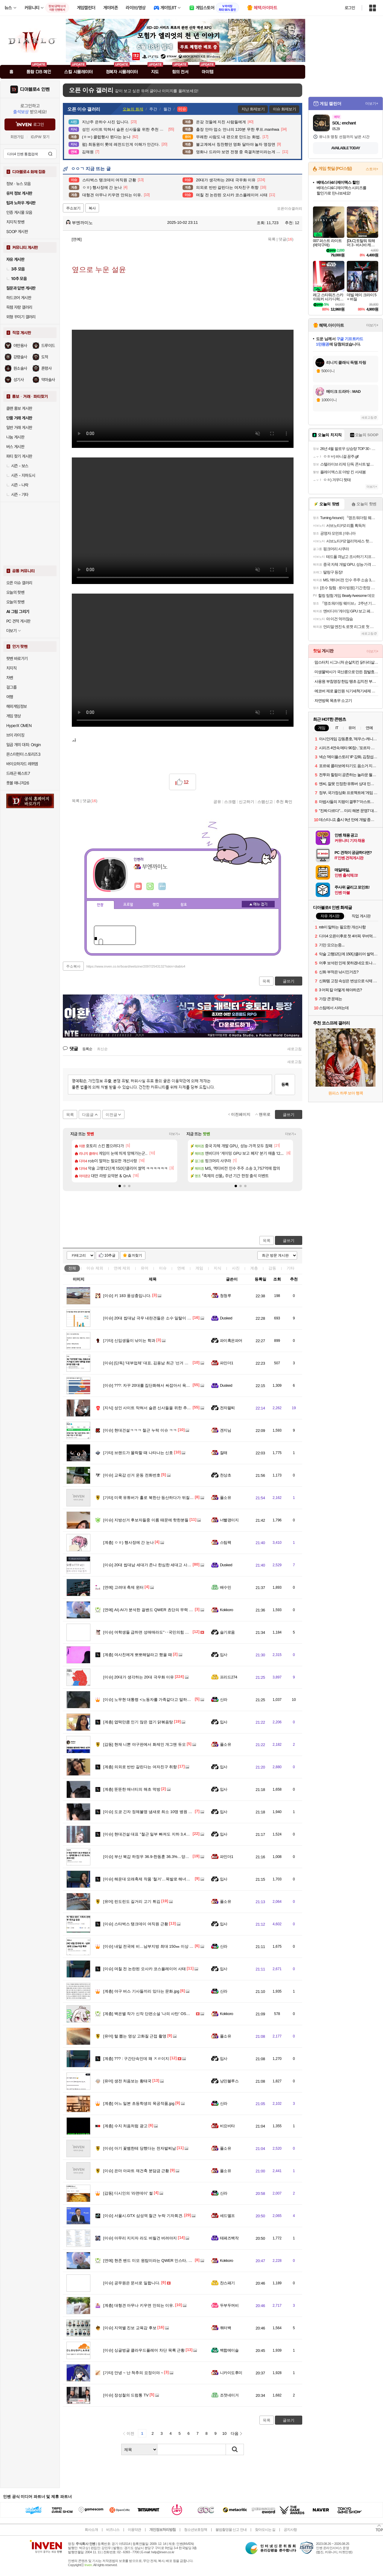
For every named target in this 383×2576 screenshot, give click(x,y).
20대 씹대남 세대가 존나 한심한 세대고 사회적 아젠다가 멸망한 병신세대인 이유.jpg (181, 1565)
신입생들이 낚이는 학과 (129, 1340)
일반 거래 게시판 (19, 427)
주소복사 (73, 966)
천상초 (225, 1475)
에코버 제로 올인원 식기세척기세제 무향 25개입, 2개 (346, 691)
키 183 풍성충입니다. (127, 1295)
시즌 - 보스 (17, 465)
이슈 (94, 1268)
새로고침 (294, 1049)
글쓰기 (288, 1240)
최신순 (102, 1049)
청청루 (225, 1295)
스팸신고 (265, 801)
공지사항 (290, 2530)
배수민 (225, 1587)
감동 (272, 1268)
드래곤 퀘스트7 (18, 773)
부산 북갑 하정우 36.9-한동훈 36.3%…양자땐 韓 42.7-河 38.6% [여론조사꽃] (175, 1856)
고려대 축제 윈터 (123, 1587)
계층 (254, 1268)
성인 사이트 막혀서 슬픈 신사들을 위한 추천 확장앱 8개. (157, 1408)
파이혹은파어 (231, 1340)
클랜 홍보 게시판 (19, 408)
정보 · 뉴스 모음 (18, 183)
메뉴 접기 (258, 904)
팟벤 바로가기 (17, 658)
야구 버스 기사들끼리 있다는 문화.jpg (141, 1991)
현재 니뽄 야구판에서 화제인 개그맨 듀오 (144, 1744)
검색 (50, 154)
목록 (272, 239)
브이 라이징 (15, 735)
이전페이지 (240, 1114)
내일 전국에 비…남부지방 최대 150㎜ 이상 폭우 (150, 1946)
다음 (234, 2433)
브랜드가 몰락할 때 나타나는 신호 (138, 1452)
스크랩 (230, 801)
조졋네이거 (229, 2395)
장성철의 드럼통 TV (126, 2395)
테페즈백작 (229, 2238)
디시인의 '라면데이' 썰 (128, 2193)
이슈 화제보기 (284, 109)
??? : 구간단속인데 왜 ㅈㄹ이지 (136, 2058)
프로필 (128, 905)
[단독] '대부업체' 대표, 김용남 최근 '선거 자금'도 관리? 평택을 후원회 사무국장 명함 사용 (185, 1363)
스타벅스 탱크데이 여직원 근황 (135, 1924)
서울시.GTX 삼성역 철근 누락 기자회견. (143, 2215)
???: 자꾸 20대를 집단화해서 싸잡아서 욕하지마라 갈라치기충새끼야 (168, 1385)
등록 (284, 1084)
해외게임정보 (16, 706)
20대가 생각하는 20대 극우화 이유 (138, 1677)
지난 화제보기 (253, 109)
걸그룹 (11, 687)
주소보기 (73, 208)
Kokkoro (226, 1610)
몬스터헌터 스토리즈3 (23, 754)
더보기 (162, 886)
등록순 (87, 1049)
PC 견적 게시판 (18, 621)
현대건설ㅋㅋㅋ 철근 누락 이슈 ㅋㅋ (140, 1430)
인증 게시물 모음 (19, 212)
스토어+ (372, 169)
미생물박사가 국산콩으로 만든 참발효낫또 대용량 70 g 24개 (346, 672)
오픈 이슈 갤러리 (19, 582)
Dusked (226, 1318)
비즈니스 (112, 2530)
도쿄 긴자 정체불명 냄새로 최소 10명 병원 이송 (149, 1811)
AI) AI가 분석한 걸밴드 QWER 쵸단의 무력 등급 (150, 1610)
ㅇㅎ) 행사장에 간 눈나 (128, 1542)
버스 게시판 (15, 446)
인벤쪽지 (138, 886)
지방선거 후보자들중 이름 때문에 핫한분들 (146, 1520)
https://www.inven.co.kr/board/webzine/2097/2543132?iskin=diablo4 (136, 966)
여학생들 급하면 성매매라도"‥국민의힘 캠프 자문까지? (157, 1632)
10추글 (109, 1255)
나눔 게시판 (15, 437)
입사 (223, 1654)
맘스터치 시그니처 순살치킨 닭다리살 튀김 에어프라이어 (346, 662)
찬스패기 (227, 2283)
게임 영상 (13, 716)
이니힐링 (150, 886)
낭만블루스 (229, 2081)
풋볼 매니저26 (17, 783)
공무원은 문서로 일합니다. (131, 2283)
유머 (144, 1268)
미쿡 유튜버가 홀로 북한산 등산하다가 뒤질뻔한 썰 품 (155, 1497)
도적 (44, 357)
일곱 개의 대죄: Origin (23, 744)
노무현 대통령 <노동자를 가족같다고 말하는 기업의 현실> (159, 1699)
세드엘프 (227, 2215)
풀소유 (225, 1497)
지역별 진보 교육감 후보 (129, 2328)
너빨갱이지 (229, 1520)
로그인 (350, 7)
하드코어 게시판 (18, 297)
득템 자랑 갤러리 (19, 307)
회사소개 (91, 2530)
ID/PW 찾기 (40, 137)
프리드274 (228, 1677)
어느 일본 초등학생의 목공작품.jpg (138, 2103)
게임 (199, 1268)
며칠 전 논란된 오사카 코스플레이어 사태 (144, 1969)
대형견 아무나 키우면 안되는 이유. (138, 2305)
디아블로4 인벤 (35, 89)
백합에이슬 (229, 2350)
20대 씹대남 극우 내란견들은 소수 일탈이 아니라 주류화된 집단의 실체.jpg (173, 1318)
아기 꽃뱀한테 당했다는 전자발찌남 (139, 2148)
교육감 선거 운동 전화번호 (131, 1475)
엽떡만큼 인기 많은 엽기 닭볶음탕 (138, 1722)
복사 (92, 208)
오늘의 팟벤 (15, 602)
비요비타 (227, 2126)
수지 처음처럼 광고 (125, 2126)
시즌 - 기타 (17, 494)
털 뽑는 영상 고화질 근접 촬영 (134, 2036)
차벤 (9, 677)
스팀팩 (225, 1542)
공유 (217, 801)
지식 (217, 1268)
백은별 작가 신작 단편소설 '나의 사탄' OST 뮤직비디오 (156, 2013)
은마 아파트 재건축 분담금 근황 (136, 2171)
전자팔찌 (227, 1408)
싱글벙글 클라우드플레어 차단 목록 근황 (144, 2350)
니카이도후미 (231, 2372)
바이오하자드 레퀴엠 (22, 763)
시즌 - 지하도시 (20, 475)
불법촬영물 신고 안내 (231, 2530)
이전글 (111, 1114)
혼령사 (46, 368)
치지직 (11, 668)
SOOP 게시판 (17, 231)
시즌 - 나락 (17, 485)
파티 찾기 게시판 (19, 456)
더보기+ (174, 1134)
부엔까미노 (79, 222)
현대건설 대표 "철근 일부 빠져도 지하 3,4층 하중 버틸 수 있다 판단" (167, 1834)
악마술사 (48, 379)
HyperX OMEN (18, 725)
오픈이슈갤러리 (289, 208)
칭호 (183, 905)
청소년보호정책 (195, 2530)
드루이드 (48, 345)
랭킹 (156, 905)
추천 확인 (284, 801)
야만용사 (20, 345)
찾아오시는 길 (265, 2530)
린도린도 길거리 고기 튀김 (131, 1901)
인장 (100, 905)
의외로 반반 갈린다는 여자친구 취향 (140, 1767)
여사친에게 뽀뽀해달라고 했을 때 (137, 1654)
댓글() (286, 239)
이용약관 (134, 2530)
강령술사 (20, 357)
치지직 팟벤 (15, 222)
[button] (119, 1186)
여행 (9, 696)
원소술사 (20, 368)
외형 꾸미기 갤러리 (21, 316)
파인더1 (226, 1363)
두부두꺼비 (229, 2305)
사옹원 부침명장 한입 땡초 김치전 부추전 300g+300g (346, 681)
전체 (72, 1268)
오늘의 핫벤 (15, 592)
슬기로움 (227, 1632)
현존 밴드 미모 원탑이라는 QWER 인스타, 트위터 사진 (156, 2260)
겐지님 (225, 1430)
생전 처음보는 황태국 (127, 2081)
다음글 (88, 1114)
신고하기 (246, 801)
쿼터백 (225, 2328)
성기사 (18, 379)
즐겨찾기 (135, 1255)
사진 (236, 1268)
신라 (223, 1699)
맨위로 (264, 1114)
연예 (122, 1268)
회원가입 (17, 137)
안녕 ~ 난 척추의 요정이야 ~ (133, 2372)
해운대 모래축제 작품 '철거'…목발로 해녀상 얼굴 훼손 (155, 1879)
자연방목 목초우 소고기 (333, 700)
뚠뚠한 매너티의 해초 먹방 (131, 1789)
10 (224, 2433)
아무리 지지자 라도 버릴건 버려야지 (140, 2238)
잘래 (223, 1452)
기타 (290, 1268)
